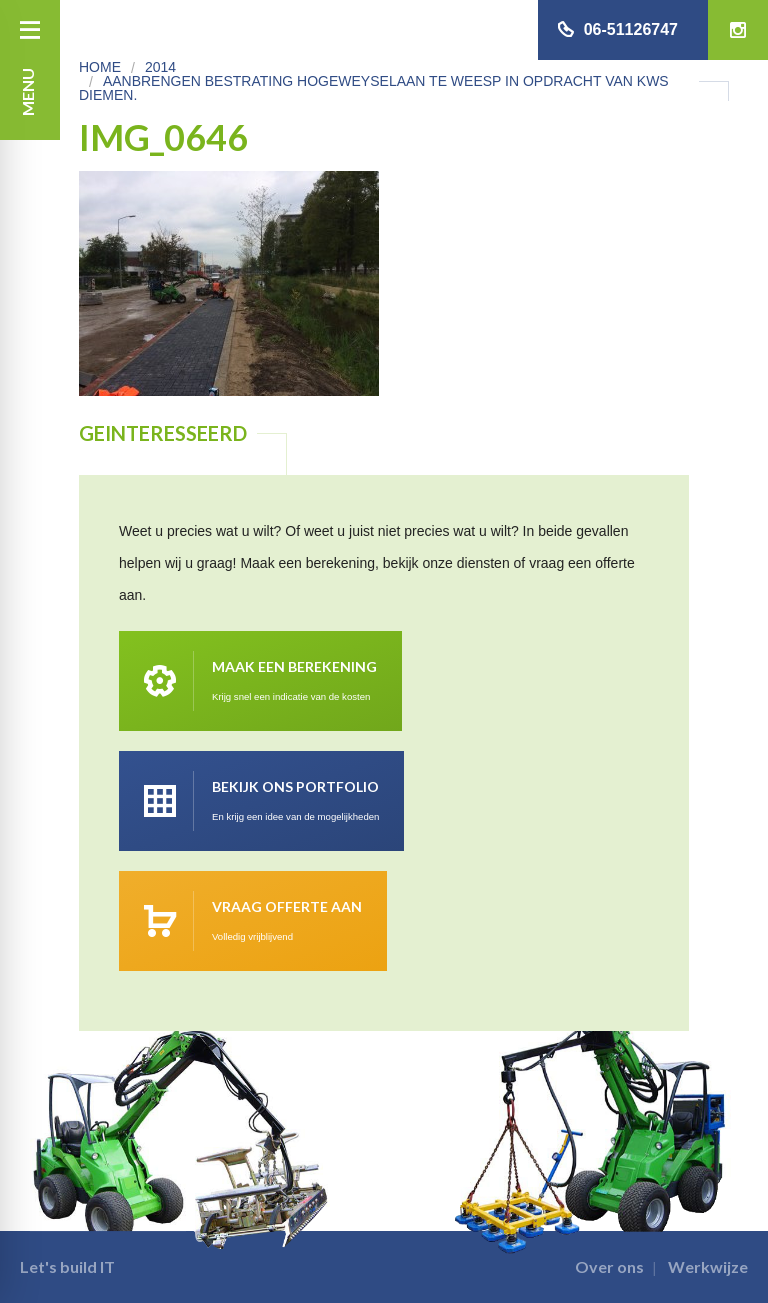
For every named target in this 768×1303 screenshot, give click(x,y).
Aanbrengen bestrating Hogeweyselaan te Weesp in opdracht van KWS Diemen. (374, 88)
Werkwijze (708, 1266)
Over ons (609, 1266)
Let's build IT (67, 1266)
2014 (160, 67)
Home (100, 67)
